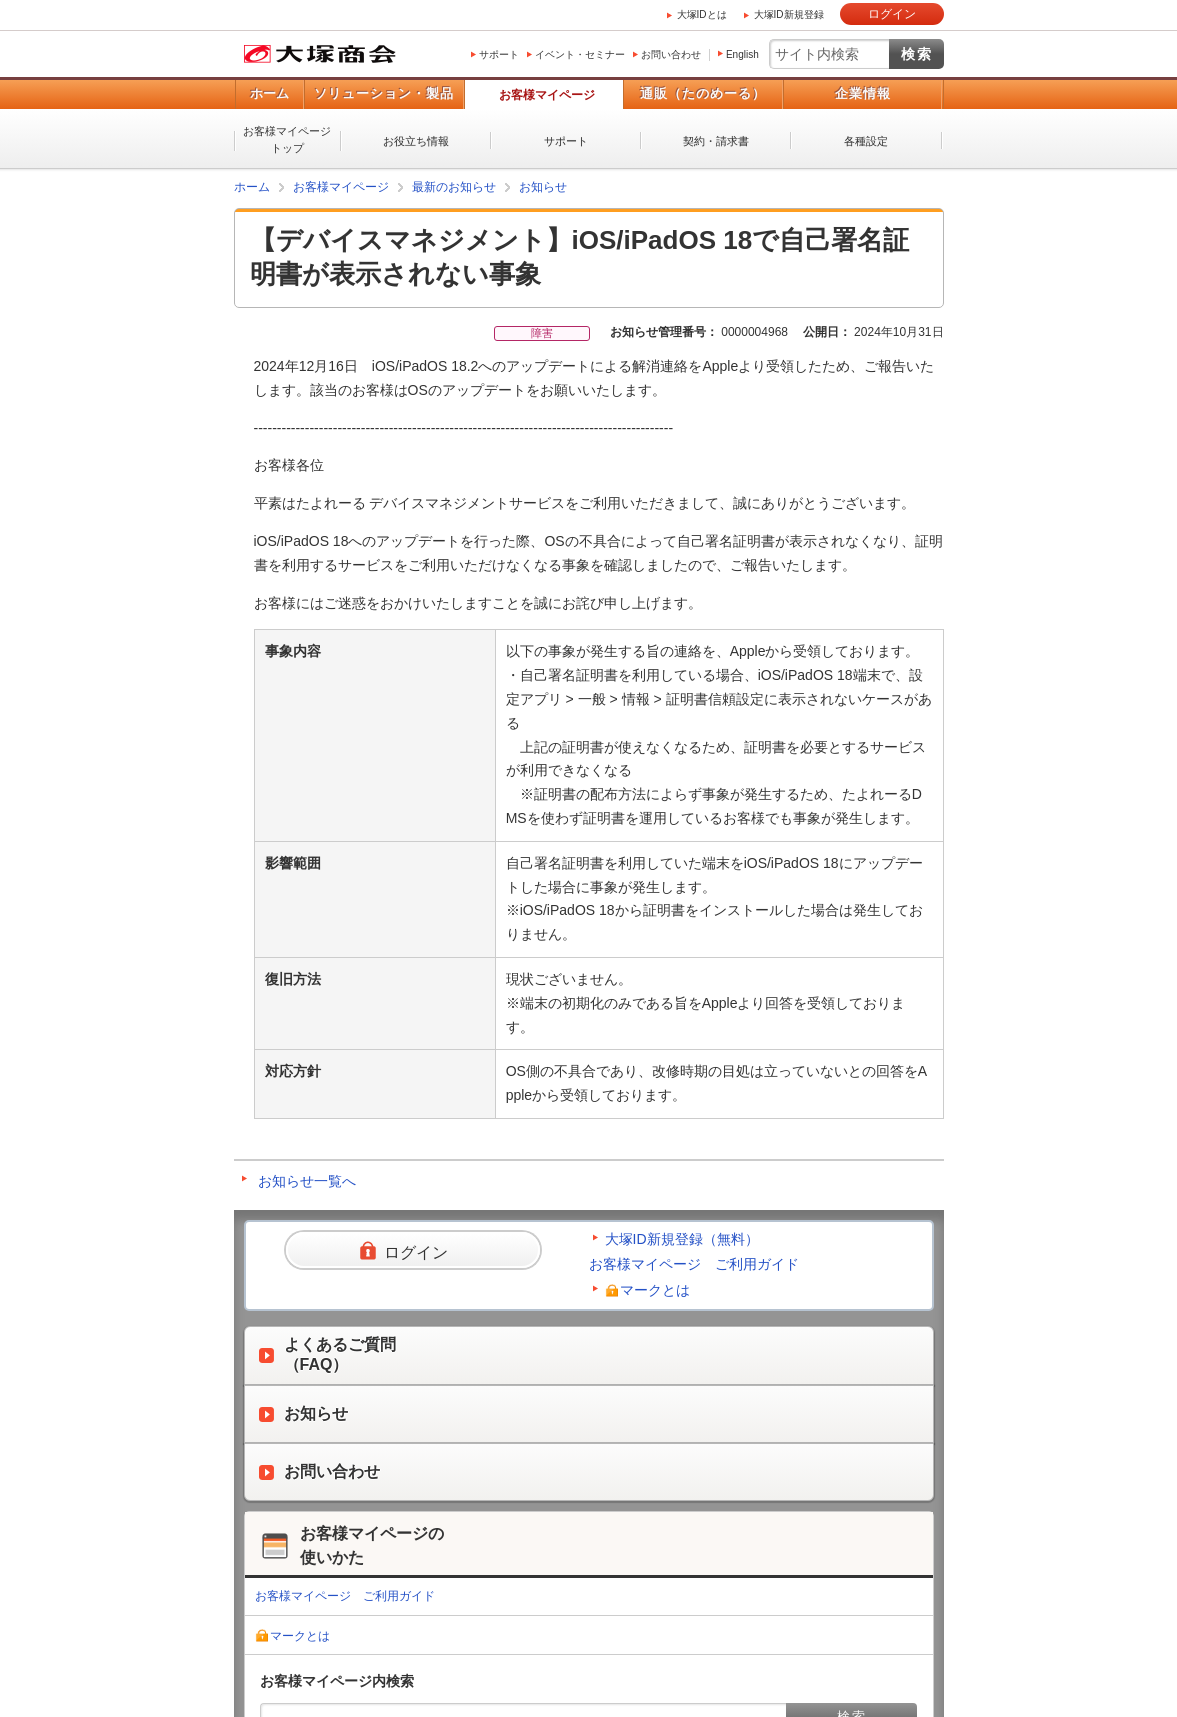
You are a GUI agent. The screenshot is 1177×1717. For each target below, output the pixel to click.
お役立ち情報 (416, 141)
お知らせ (543, 187)
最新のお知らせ (454, 187)
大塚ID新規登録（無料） (682, 1239)
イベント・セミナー (580, 54)
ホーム (269, 93)
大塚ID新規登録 (789, 14)
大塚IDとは (702, 14)
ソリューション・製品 (384, 93)
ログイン (892, 14)
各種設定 (866, 141)
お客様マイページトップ (287, 139)
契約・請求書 (716, 141)
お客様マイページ (547, 95)
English (742, 54)
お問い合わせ (671, 54)
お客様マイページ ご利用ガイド (694, 1264)
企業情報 (863, 93)
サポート (499, 54)
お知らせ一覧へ (307, 1181)
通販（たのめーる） (703, 93)
